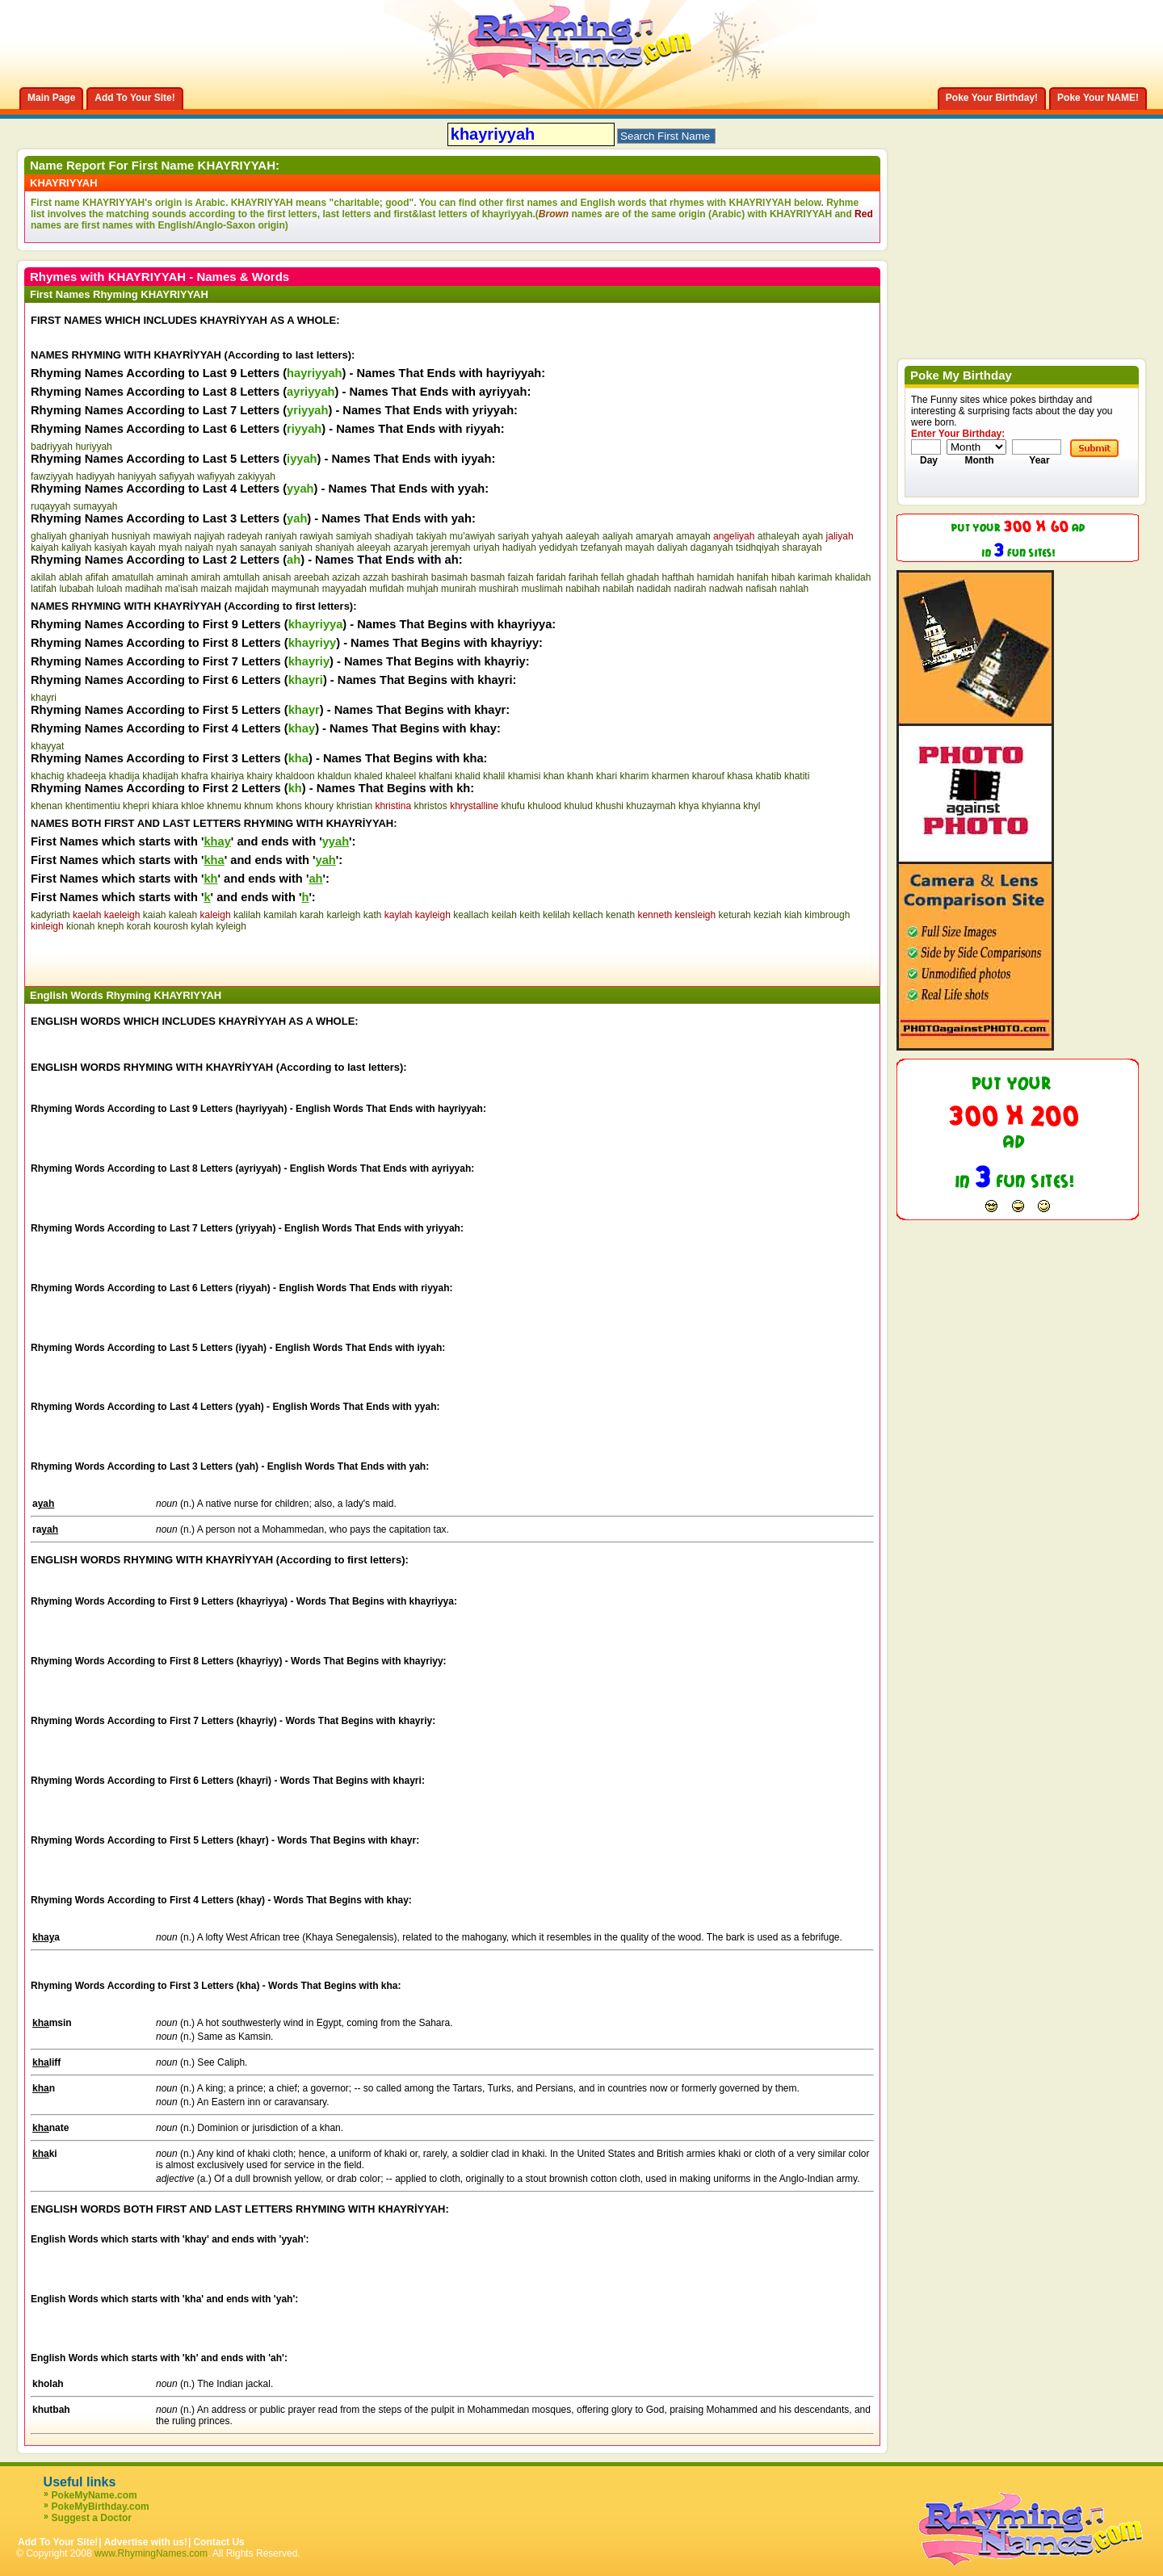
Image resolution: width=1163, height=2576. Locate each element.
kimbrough (827, 915)
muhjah (422, 588)
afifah (96, 577)
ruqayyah (50, 506)
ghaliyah (49, 536)
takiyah (431, 536)
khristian (354, 806)
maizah (217, 588)
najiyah (209, 536)
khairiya (227, 776)
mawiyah (172, 536)
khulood (544, 806)
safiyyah (177, 476)
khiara (165, 806)
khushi (609, 806)
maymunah (295, 588)
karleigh (343, 915)
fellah (612, 577)
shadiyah (394, 536)
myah (170, 547)
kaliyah (76, 547)
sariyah (513, 536)
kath (372, 915)
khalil (494, 776)
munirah (458, 588)
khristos (430, 806)
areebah (312, 577)
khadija (124, 776)
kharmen (671, 776)
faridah (551, 577)
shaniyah (334, 547)
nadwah (726, 588)
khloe (192, 806)
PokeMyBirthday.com (100, 2506)
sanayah (258, 547)
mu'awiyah (472, 536)
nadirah (690, 588)
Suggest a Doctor (92, 2518)
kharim (634, 776)
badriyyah (52, 446)
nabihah (582, 588)
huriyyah (93, 446)
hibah (783, 577)
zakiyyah (256, 476)
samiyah (354, 536)
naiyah (199, 547)
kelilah (556, 915)
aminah (172, 577)
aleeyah (374, 547)
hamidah (715, 577)
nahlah (793, 588)
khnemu (224, 806)
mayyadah (344, 588)
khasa (740, 776)
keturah (735, 915)
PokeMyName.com (94, 2495)
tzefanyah (602, 547)
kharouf (708, 776)
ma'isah (181, 588)
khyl (751, 806)
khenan (46, 806)
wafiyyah (216, 476)
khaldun (334, 776)
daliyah (672, 547)
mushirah (499, 588)
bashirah (409, 577)
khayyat (47, 746)
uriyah (486, 547)
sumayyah (95, 506)
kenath (620, 915)
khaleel (400, 776)
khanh (580, 776)
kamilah (279, 915)
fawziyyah (52, 476)
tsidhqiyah (757, 547)
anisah (276, 577)
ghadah (643, 577)
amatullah (132, 577)
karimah (815, 577)
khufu (513, 806)
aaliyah (617, 536)
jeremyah (450, 547)
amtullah (241, 577)
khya (688, 806)
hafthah (677, 577)
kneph (111, 926)
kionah (80, 926)
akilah (43, 577)
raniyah (280, 536)
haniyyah (136, 476)
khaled (368, 776)
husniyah (130, 536)
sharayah (801, 547)
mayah (639, 547)
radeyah (245, 536)
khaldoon (295, 776)
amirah (205, 577)
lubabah (76, 588)
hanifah (752, 577)
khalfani (435, 776)
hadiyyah (95, 476)
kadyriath (50, 915)
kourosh (170, 926)
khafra (194, 776)
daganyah (712, 547)
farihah (583, 577)
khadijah (160, 776)
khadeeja (87, 776)
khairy (260, 776)
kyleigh (231, 926)
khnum (258, 806)
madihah (143, 588)
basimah (449, 577)
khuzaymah (650, 806)
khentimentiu (92, 806)
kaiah (154, 915)
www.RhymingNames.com (151, 2553)
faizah (521, 577)
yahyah (547, 536)
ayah (812, 536)
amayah (693, 536)
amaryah (655, 536)
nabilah (618, 588)
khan (554, 776)
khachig (47, 776)
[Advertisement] (220, 956)
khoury (319, 806)
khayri (44, 697)
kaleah (183, 915)
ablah (70, 577)
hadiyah (519, 547)
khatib (769, 776)
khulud (579, 806)
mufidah (386, 588)
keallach (471, 915)
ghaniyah (89, 536)
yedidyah (558, 547)
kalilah (247, 915)
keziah (768, 915)
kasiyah (111, 547)
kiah (793, 915)
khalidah (853, 577)
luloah (109, 588)
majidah (252, 588)
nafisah (761, 588)
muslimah (542, 588)
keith (529, 915)
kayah (143, 547)
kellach (587, 915)
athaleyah (779, 536)
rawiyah (316, 536)
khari (606, 776)
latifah (44, 588)
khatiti (796, 776)
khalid (467, 776)
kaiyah (45, 547)
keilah (504, 915)
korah (139, 926)
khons (289, 806)
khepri (136, 806)
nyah (226, 547)
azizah (346, 577)
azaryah (410, 547)
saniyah (296, 547)
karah (312, 915)
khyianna (721, 806)
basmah (488, 577)
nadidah (653, 588)
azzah (375, 577)
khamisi (524, 776)
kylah (202, 926)
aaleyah (582, 536)
